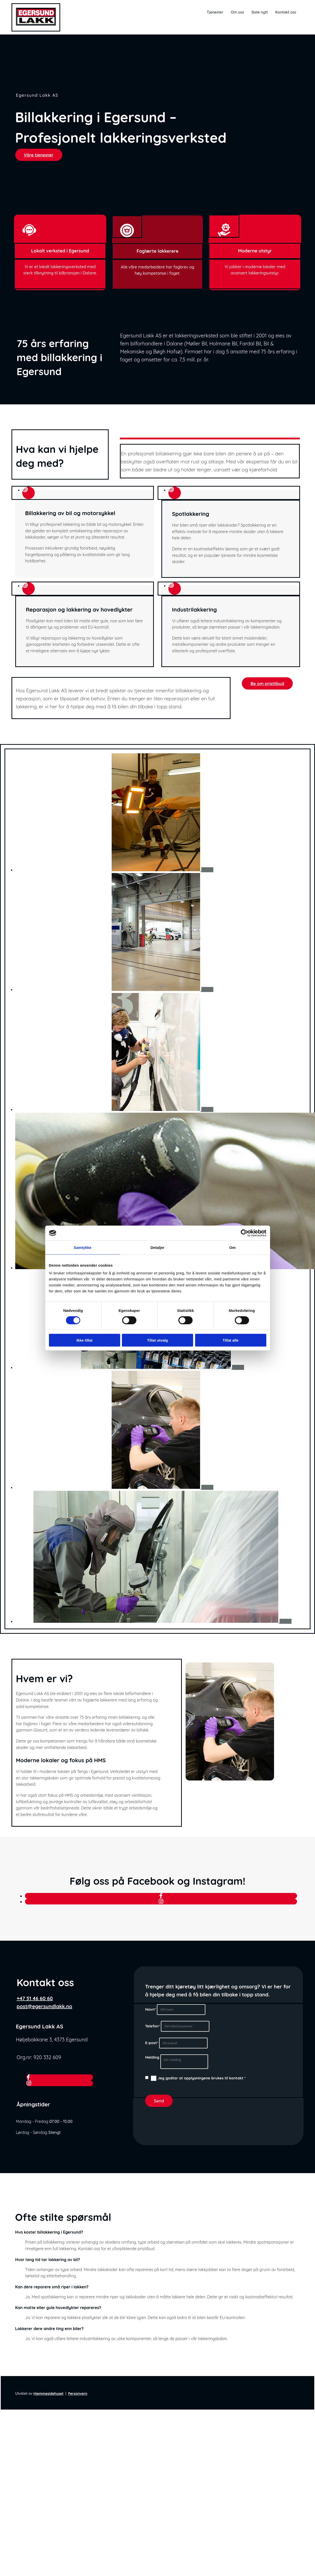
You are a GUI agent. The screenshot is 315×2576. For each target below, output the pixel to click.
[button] (38, 155)
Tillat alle (231, 1340)
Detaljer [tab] (158, 1247)
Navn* (150, 2009)
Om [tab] (232, 1247)
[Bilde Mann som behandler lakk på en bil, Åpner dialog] (162, 1109)
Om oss (237, 12)
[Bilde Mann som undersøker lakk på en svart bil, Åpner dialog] (162, 1487)
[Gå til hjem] (36, 23)
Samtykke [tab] (82, 1247)
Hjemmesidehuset (48, 2393)
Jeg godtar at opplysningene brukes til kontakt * (202, 2078)
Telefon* (152, 2026)
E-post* (151, 2042)
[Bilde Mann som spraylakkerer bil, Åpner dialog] (162, 1621)
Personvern (77, 2393)
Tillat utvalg (157, 1340)
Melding (152, 2057)
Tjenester (215, 12)
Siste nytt (260, 12)
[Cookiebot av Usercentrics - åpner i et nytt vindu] (244, 1233)
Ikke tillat (84, 1340)
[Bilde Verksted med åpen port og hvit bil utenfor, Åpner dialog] (162, 989)
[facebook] (161, 1895)
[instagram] (161, 1901)
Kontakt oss (285, 12)
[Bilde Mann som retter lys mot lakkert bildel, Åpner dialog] (162, 869)
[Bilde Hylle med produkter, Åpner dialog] (162, 1367)
